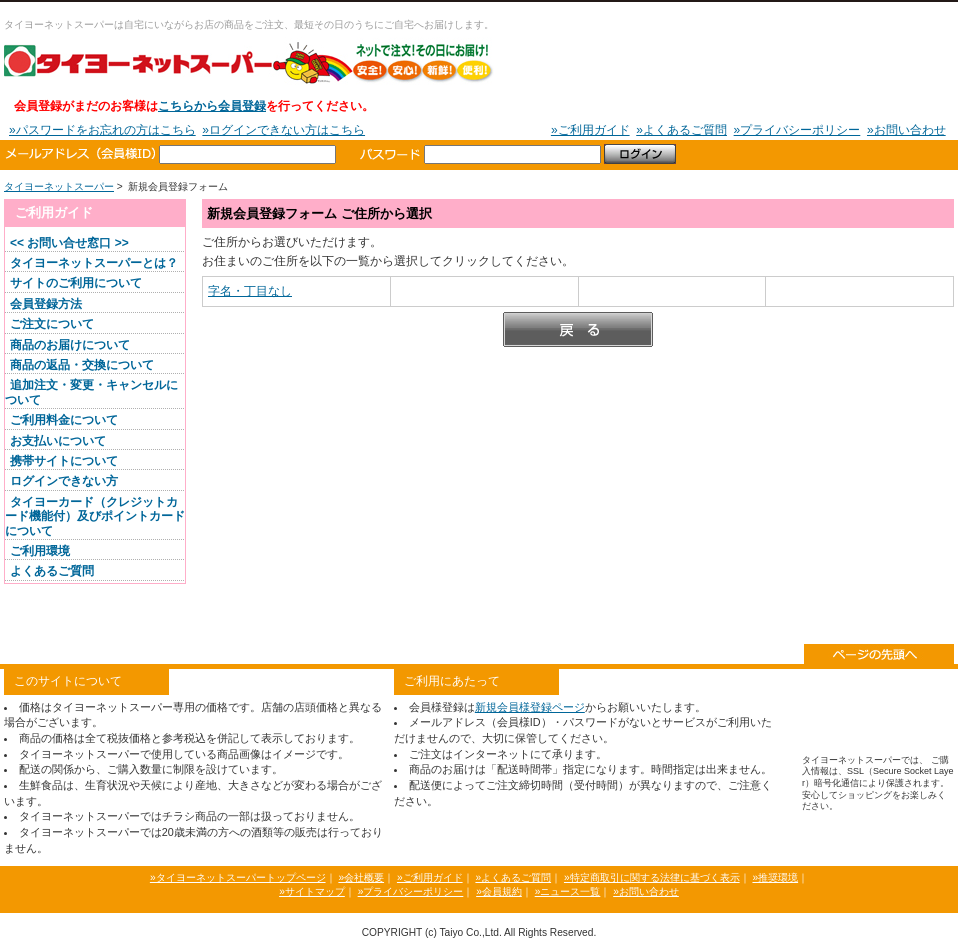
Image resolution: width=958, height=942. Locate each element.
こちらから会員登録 (212, 106)
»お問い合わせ (906, 130)
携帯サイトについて (64, 461)
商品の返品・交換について (82, 365)
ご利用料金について (64, 420)
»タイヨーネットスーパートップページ (238, 877)
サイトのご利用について (76, 283)
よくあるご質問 (52, 571)
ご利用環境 (40, 551)
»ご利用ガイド (590, 130)
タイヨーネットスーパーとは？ (94, 263)
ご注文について (52, 324)
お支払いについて (58, 441)
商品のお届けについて (70, 345)
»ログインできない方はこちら (283, 130)
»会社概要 (361, 877)
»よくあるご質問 (681, 130)
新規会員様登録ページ (530, 707)
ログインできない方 (64, 481)
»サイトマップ (312, 891)
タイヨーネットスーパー (249, 62)
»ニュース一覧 (568, 891)
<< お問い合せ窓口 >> (69, 243)
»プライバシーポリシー (797, 130)
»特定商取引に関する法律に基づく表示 (652, 877)
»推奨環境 (775, 877)
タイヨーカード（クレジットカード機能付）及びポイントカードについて (95, 516)
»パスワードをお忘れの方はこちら (102, 130)
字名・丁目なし (250, 291)
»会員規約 (499, 891)
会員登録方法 (46, 304)
